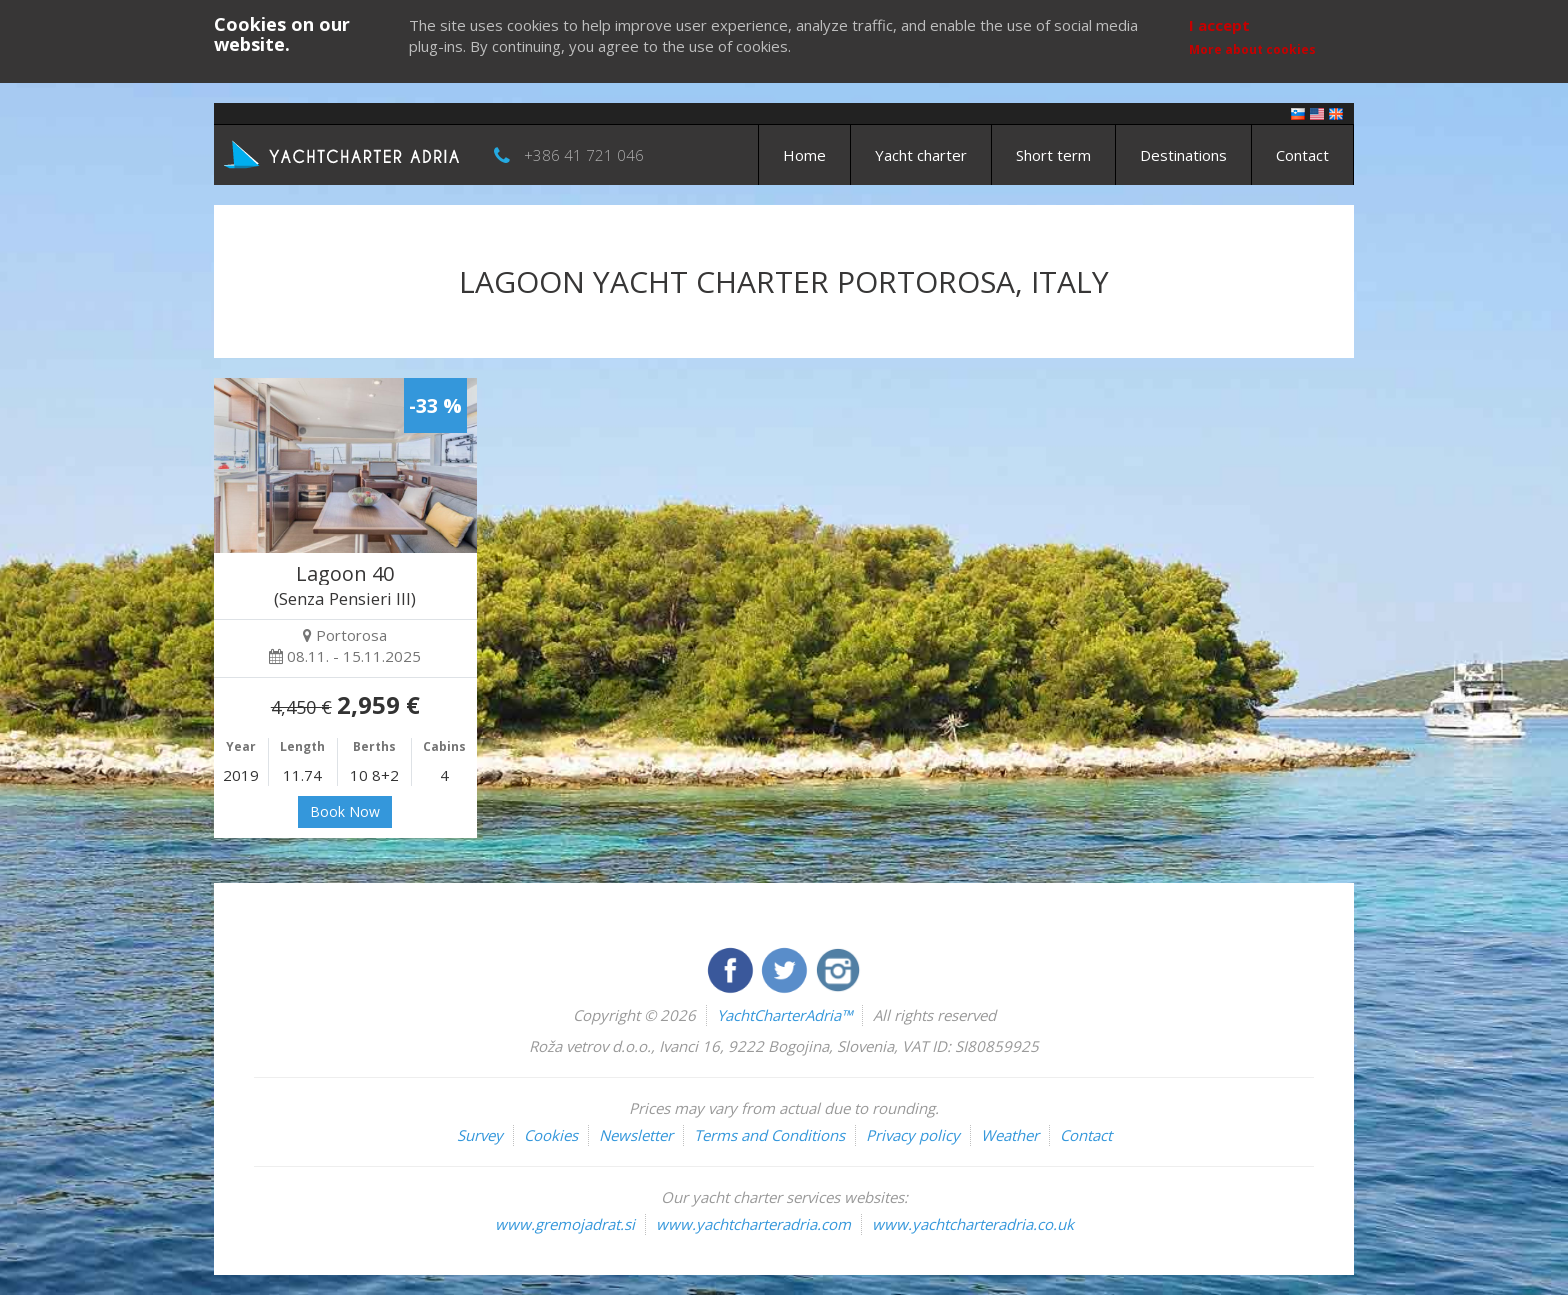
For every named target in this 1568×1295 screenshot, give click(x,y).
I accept (1219, 25)
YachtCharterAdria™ (784, 1015)
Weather (1010, 1135)
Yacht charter (921, 155)
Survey (480, 1135)
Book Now (345, 811)
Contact (1302, 155)
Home (804, 155)
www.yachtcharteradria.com (753, 1224)
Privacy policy (913, 1135)
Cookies (551, 1135)
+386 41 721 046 (584, 155)
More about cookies (1252, 49)
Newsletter (636, 1135)
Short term (1053, 155)
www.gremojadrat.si (565, 1224)
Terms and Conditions (769, 1135)
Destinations (1183, 155)
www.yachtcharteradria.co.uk (973, 1224)
